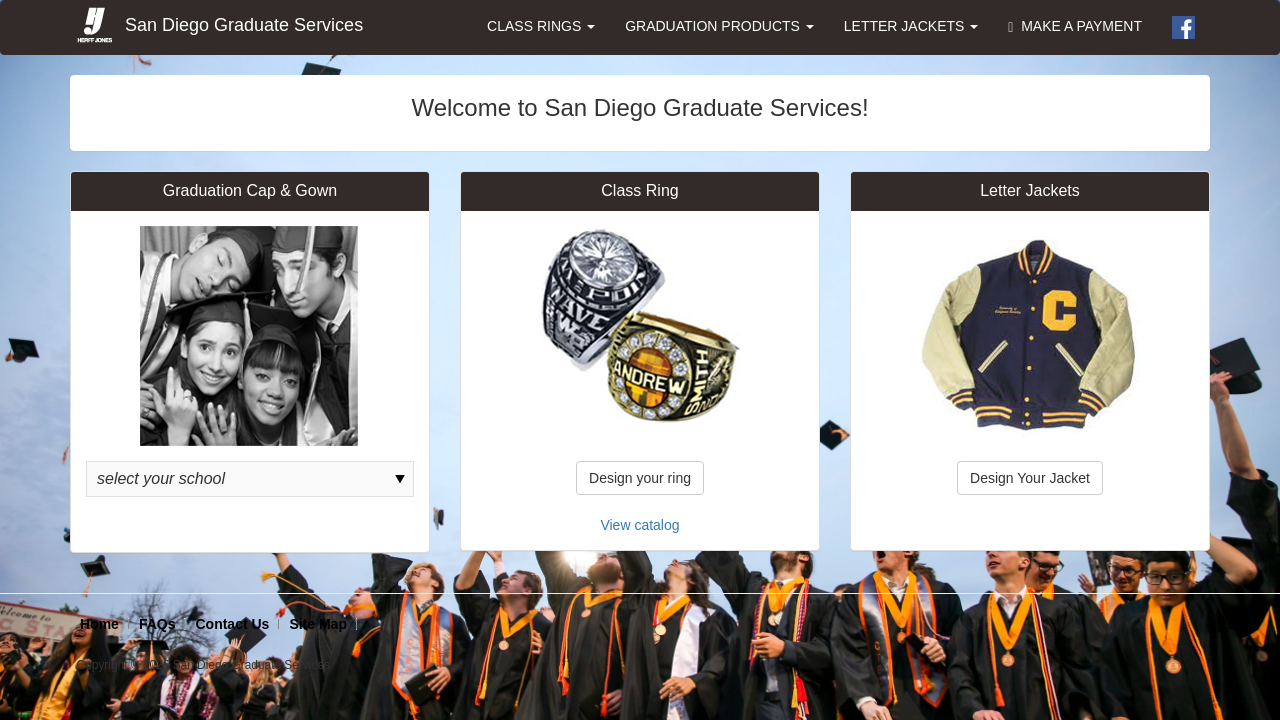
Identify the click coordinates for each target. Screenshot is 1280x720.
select (400, 479)
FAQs (157, 624)
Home (99, 624)
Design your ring (640, 478)
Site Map (318, 624)
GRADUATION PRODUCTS (719, 26)
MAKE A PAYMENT (1075, 26)
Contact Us (232, 624)
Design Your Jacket (1030, 478)
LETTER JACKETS (911, 26)
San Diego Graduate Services (219, 26)
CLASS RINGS (541, 26)
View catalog (639, 525)
